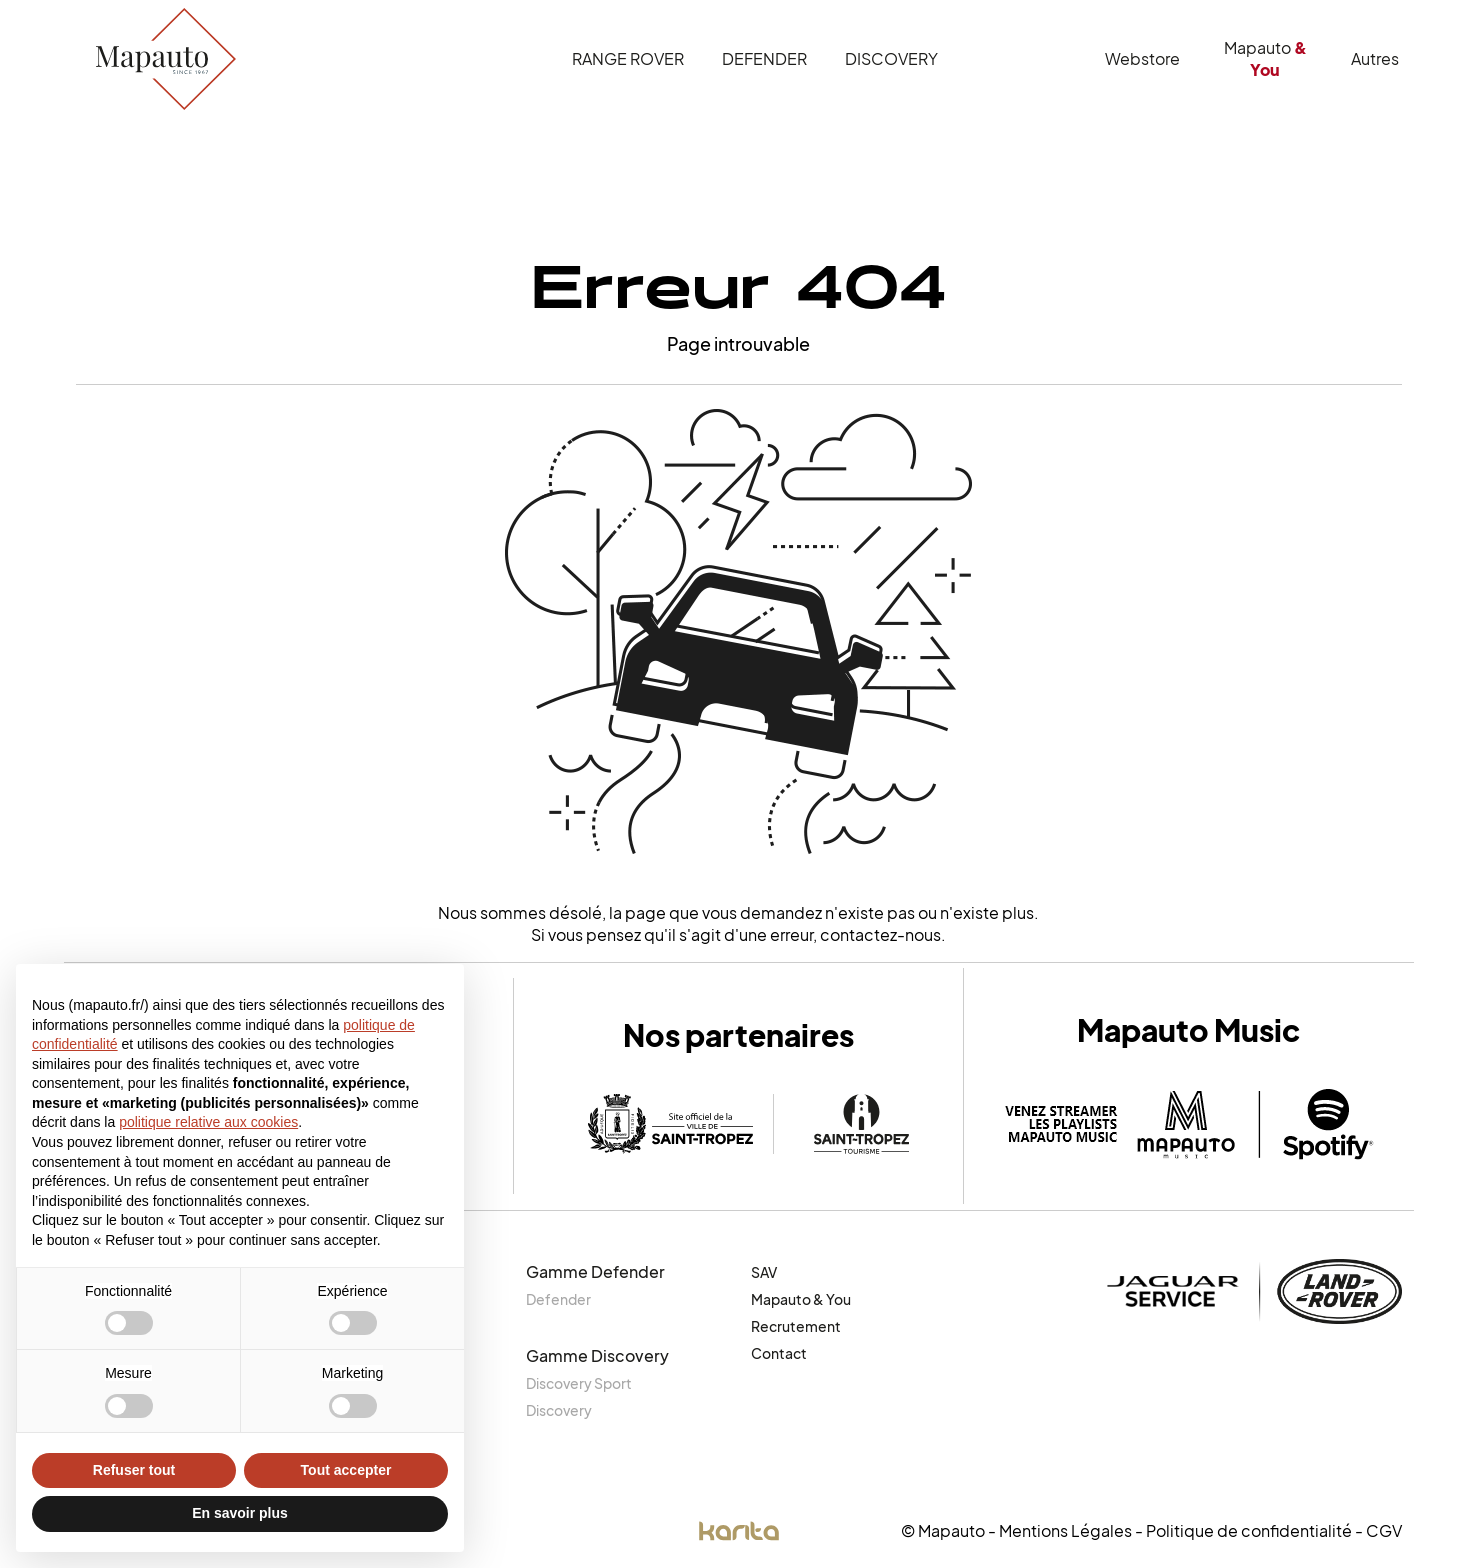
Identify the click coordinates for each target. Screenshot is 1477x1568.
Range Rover (628, 59)
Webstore (1142, 59)
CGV (1384, 1531)
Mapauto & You (801, 1299)
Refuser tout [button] (134, 1470)
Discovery (891, 59)
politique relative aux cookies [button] (208, 1122)
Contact (779, 1353)
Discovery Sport (579, 1383)
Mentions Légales (1065, 1531)
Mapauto (1265, 59)
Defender (764, 59)
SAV (764, 1272)
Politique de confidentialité (1249, 1531)
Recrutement (796, 1326)
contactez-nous (880, 935)
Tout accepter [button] (346, 1470)
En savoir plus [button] (240, 1513)
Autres (1375, 59)
